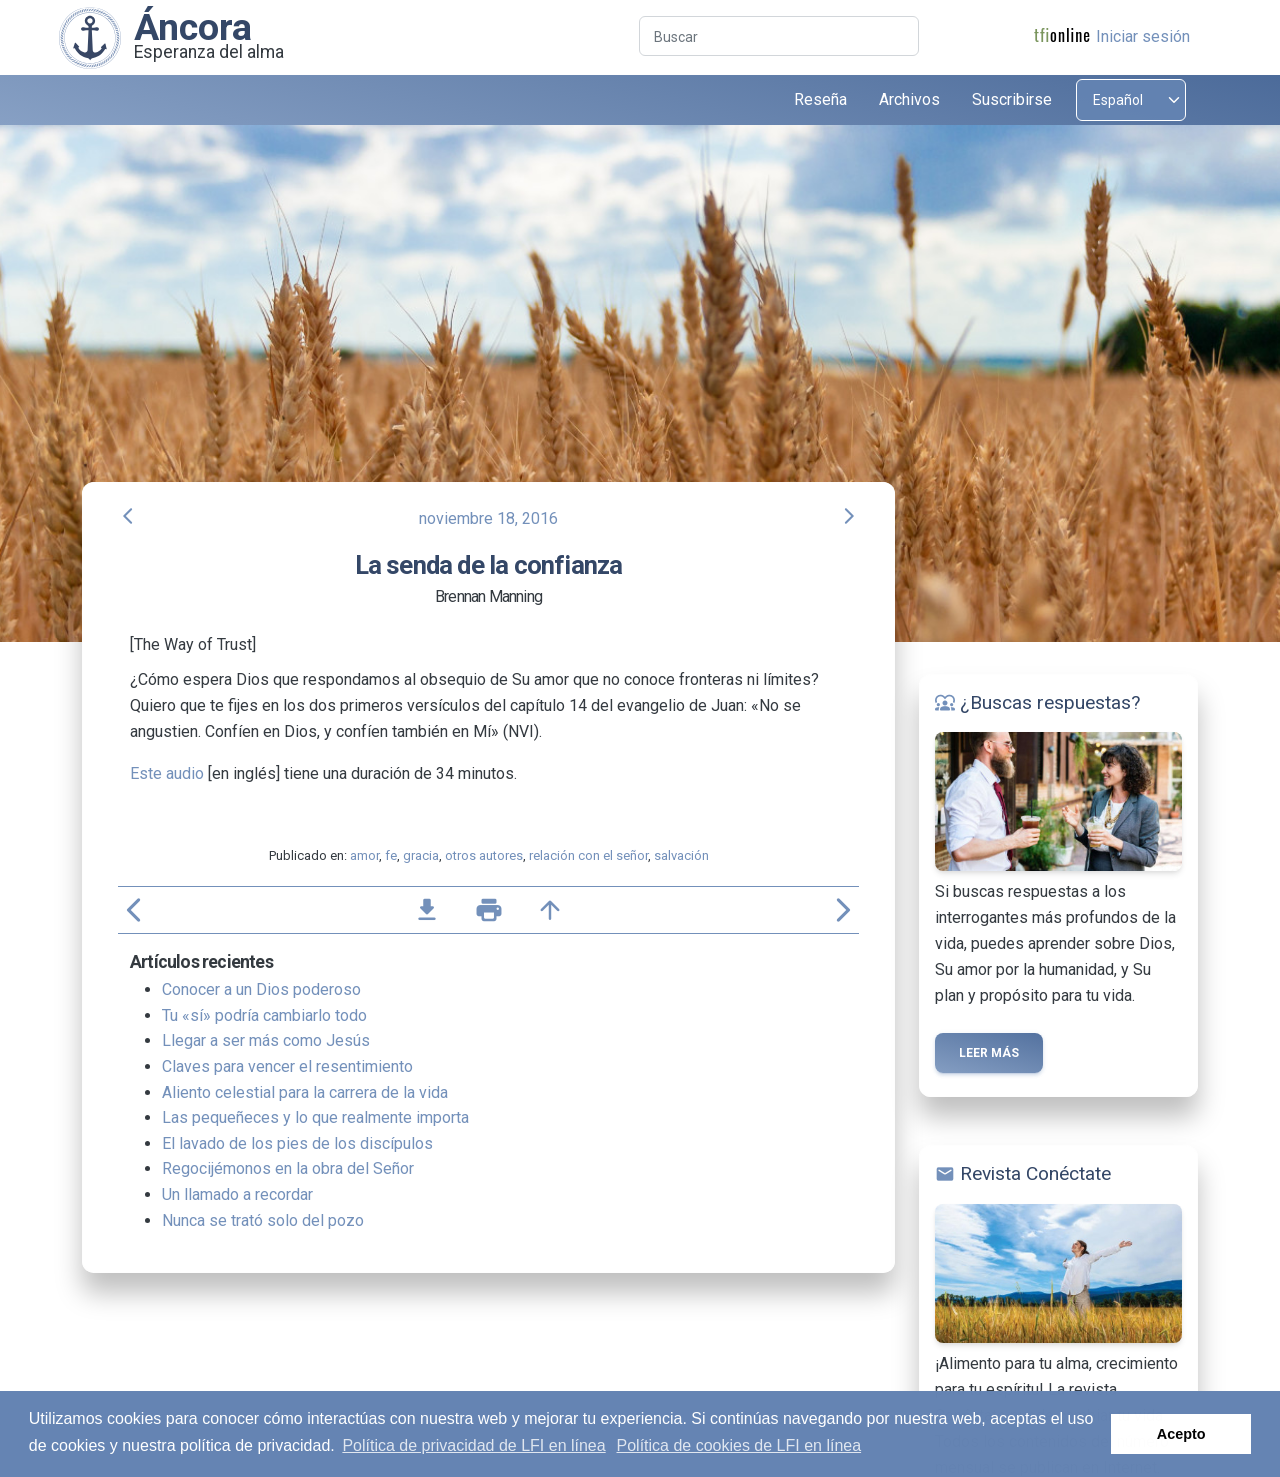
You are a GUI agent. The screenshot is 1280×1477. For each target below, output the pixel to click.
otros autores (484, 855)
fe (391, 855)
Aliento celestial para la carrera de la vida (305, 1092)
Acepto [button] (1181, 1434)
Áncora (193, 27)
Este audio (167, 773)
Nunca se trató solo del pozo (263, 1220)
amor (364, 855)
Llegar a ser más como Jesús (266, 1040)
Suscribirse (1012, 99)
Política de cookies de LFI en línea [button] (739, 1445)
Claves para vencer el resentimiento (287, 1066)
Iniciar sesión (1143, 36)
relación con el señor (588, 855)
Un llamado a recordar (237, 1194)
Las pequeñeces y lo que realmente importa (315, 1117)
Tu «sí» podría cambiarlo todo (264, 1015)
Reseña (820, 99)
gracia (421, 855)
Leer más (989, 1053)
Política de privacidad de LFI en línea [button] (473, 1445)
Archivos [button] (909, 99)
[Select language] (1131, 100)
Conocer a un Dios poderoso (261, 989)
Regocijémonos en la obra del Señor (288, 1168)
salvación (681, 855)
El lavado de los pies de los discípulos (297, 1143)
